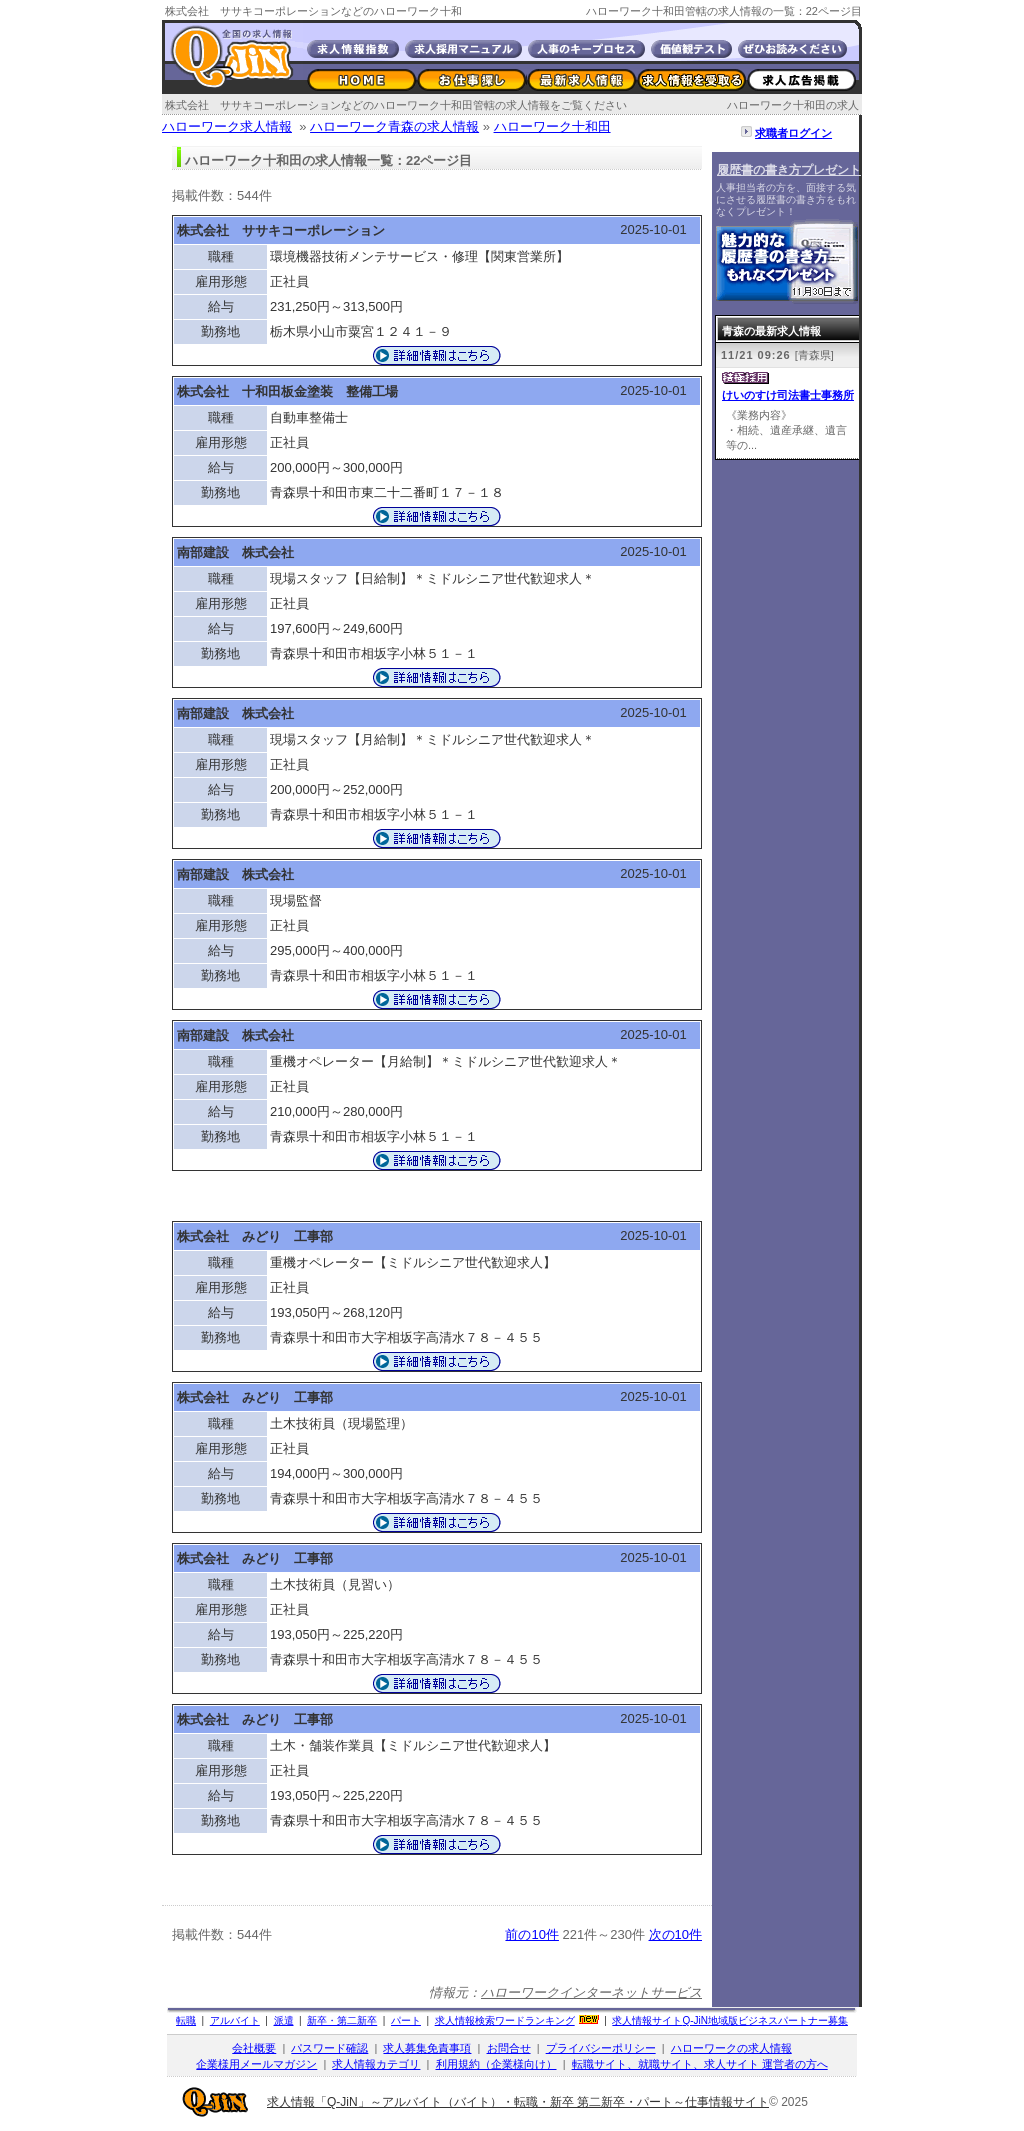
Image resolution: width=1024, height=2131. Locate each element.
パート (406, 2020)
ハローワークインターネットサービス (591, 1992)
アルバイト (235, 2020)
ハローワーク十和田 (552, 126)
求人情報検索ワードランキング (505, 2020)
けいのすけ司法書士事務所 (788, 395)
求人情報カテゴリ (376, 2064)
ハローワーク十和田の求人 (793, 105)
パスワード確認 (329, 2048)
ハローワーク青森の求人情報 (394, 126)
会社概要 (254, 2048)
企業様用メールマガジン (256, 2064)
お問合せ (509, 2048)
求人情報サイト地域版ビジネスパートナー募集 (730, 2020)
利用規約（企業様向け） (496, 2064)
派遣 (284, 2020)
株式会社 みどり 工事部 (255, 1236)
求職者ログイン (793, 133)
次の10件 (675, 1934)
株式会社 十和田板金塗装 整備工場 (287, 391)
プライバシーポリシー (601, 2048)
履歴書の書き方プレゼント (789, 170)
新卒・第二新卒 (342, 2020)
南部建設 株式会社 (235, 552)
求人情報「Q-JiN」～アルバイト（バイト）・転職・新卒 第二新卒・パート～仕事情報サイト (518, 2102)
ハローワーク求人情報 (227, 126)
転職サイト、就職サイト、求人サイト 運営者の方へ (700, 2064)
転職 (186, 2020)
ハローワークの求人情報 (731, 2048)
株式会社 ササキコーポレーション (281, 230)
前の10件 (531, 1934)
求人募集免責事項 (427, 2048)
